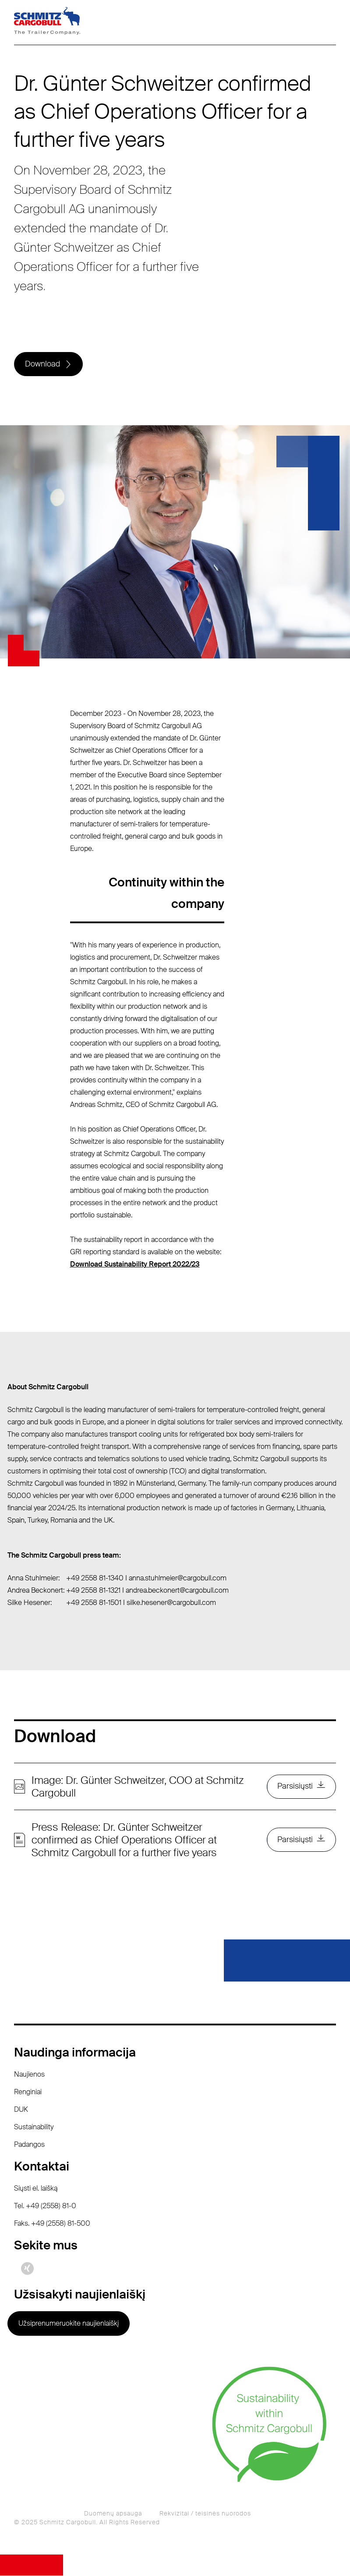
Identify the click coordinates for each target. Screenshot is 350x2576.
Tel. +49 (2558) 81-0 (45, 2206)
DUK (21, 2109)
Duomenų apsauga (113, 2514)
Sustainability (33, 2127)
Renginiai (28, 2092)
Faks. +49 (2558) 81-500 (52, 2223)
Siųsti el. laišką (35, 2188)
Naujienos (29, 2074)
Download (42, 364)
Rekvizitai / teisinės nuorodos (205, 2514)
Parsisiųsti (295, 1787)
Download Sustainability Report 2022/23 (135, 1264)
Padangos (29, 2144)
